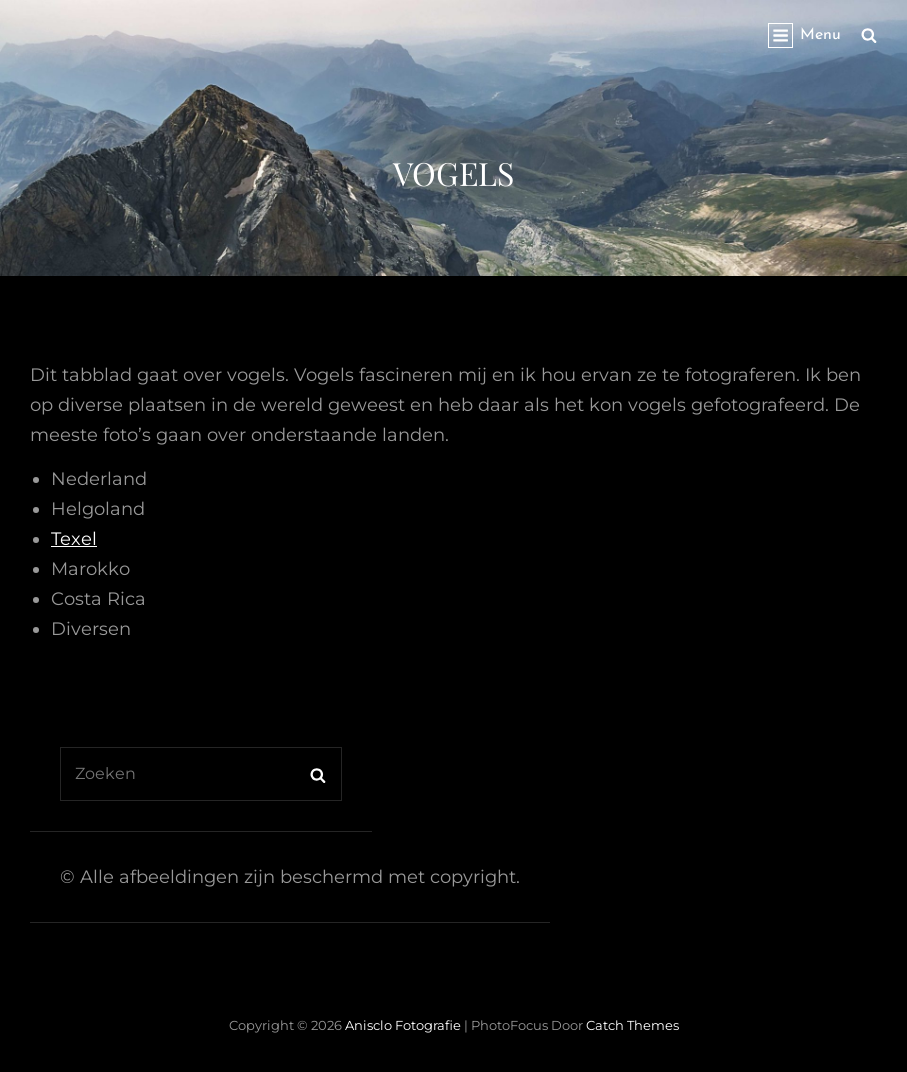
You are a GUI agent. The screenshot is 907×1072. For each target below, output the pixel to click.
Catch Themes (632, 1025)
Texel (74, 539)
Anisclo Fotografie (403, 1025)
